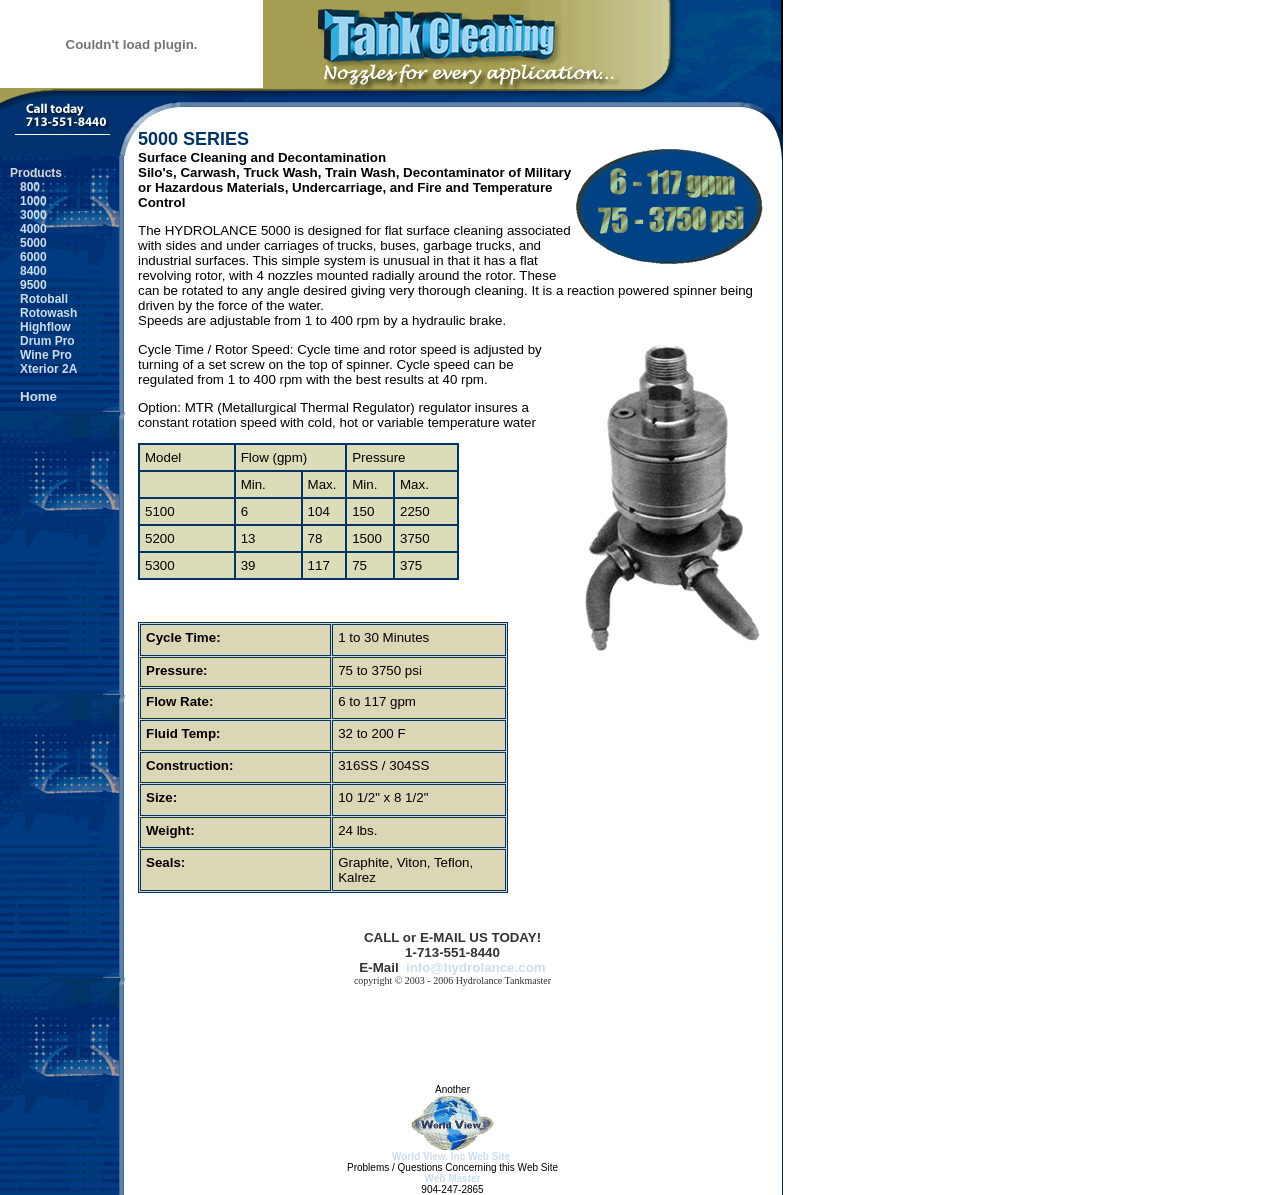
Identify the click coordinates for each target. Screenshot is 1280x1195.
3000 (28, 215)
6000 (28, 257)
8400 (28, 271)
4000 (28, 229)
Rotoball (39, 299)
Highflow (40, 327)
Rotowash (43, 313)
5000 (28, 243)
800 (25, 187)
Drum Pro (42, 341)
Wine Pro (41, 355)
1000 (28, 201)
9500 (28, 285)
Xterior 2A (43, 369)
